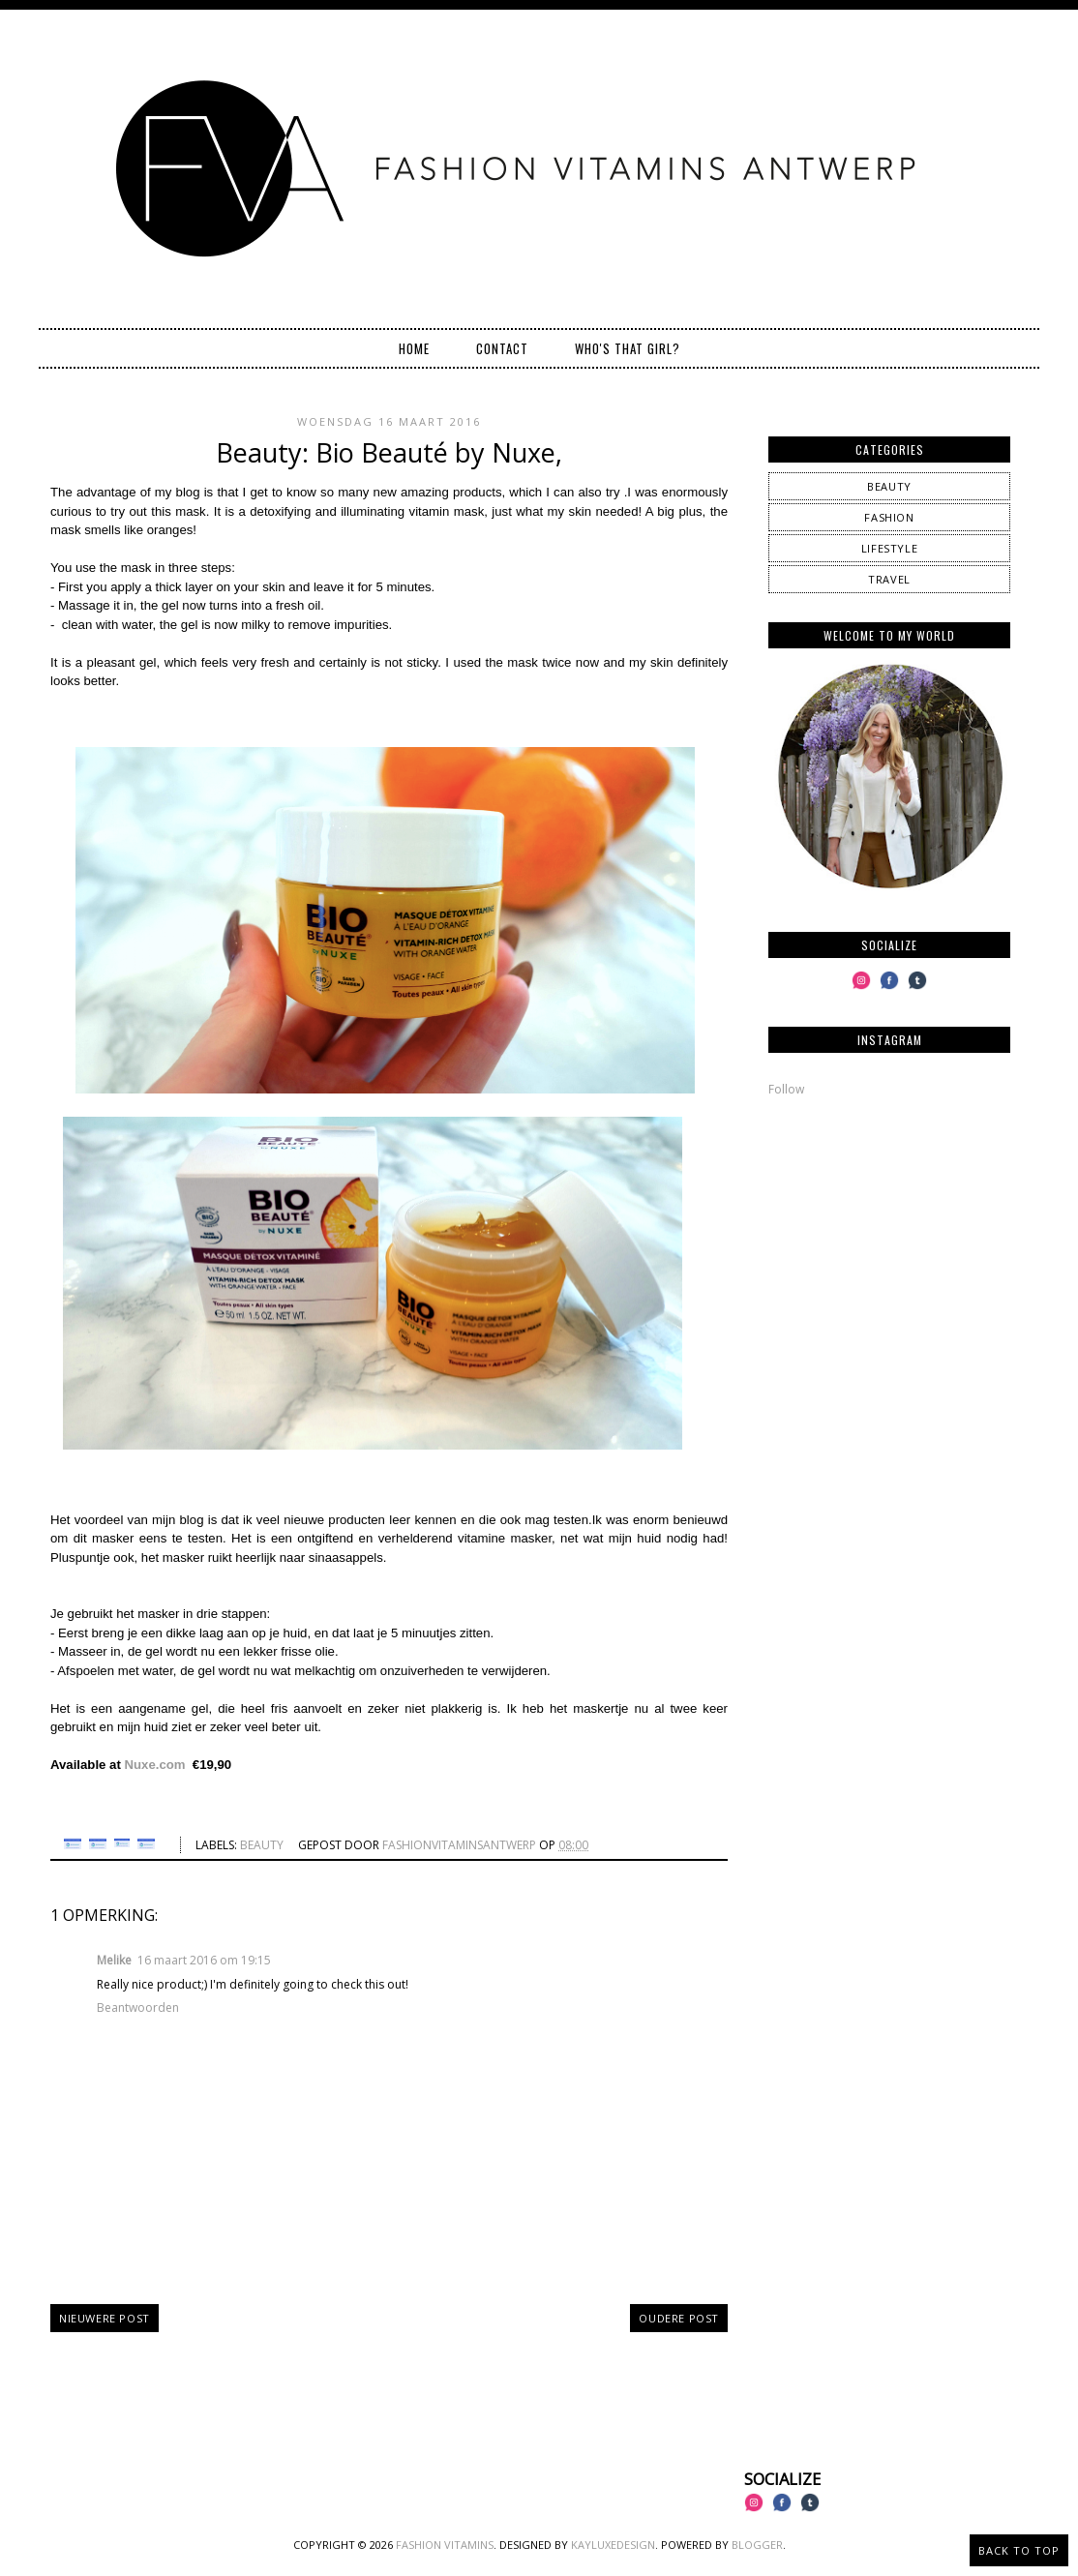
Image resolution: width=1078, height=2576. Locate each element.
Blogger (757, 2544)
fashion (888, 517)
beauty (262, 1845)
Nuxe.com (156, 1764)
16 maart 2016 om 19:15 (204, 1960)
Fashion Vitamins (445, 2544)
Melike (114, 1960)
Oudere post (679, 2318)
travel (889, 579)
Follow (786, 1089)
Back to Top (1019, 2550)
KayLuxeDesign (613, 2544)
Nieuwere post (104, 2318)
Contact (502, 348)
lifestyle (889, 548)
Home (414, 348)
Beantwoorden (138, 2007)
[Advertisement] (889, 1247)
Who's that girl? (627, 348)
